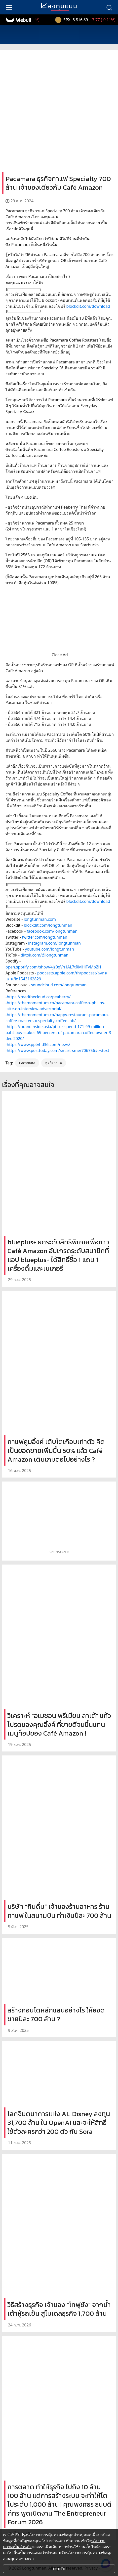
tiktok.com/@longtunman (44, 955)
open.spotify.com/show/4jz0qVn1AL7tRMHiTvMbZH (53, 967)
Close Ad (60, 654)
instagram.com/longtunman (54, 943)
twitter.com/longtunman (44, 937)
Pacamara (27, 1062)
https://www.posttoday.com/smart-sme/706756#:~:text (58, 1050)
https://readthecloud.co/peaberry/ (39, 997)
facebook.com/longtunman (52, 931)
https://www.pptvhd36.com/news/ (38, 1044)
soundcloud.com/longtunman (59, 985)
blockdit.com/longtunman (48, 925)
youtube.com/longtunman (49, 949)
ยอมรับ (59, 2569)
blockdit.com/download (88, 306)
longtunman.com (40, 919)
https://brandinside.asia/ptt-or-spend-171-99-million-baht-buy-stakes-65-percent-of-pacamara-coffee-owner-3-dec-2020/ (58, 1032)
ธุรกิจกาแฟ (53, 1062)
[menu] (9, 7)
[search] (109, 7)
